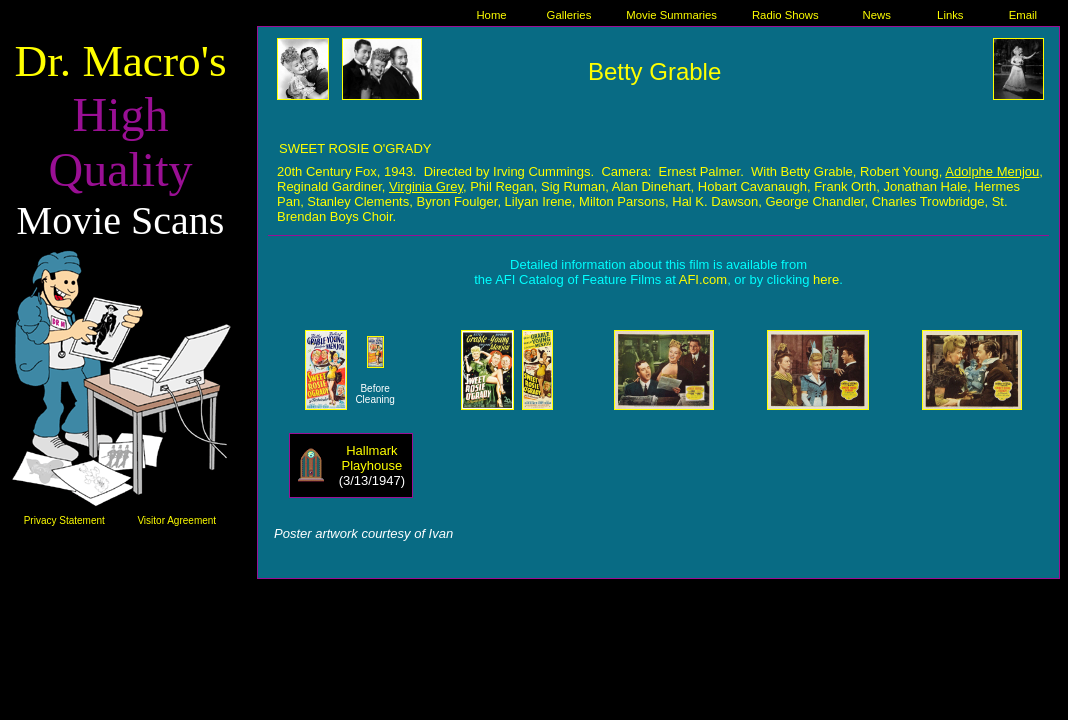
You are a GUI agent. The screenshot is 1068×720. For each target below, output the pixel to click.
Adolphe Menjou (992, 171)
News (876, 15)
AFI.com (703, 279)
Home (491, 15)
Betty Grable (654, 71)
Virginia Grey (426, 186)
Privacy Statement (64, 520)
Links (950, 15)
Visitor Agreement (176, 520)
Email (1023, 15)
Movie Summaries (671, 15)
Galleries (569, 15)
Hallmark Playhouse (372, 458)
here (826, 279)
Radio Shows (785, 15)
